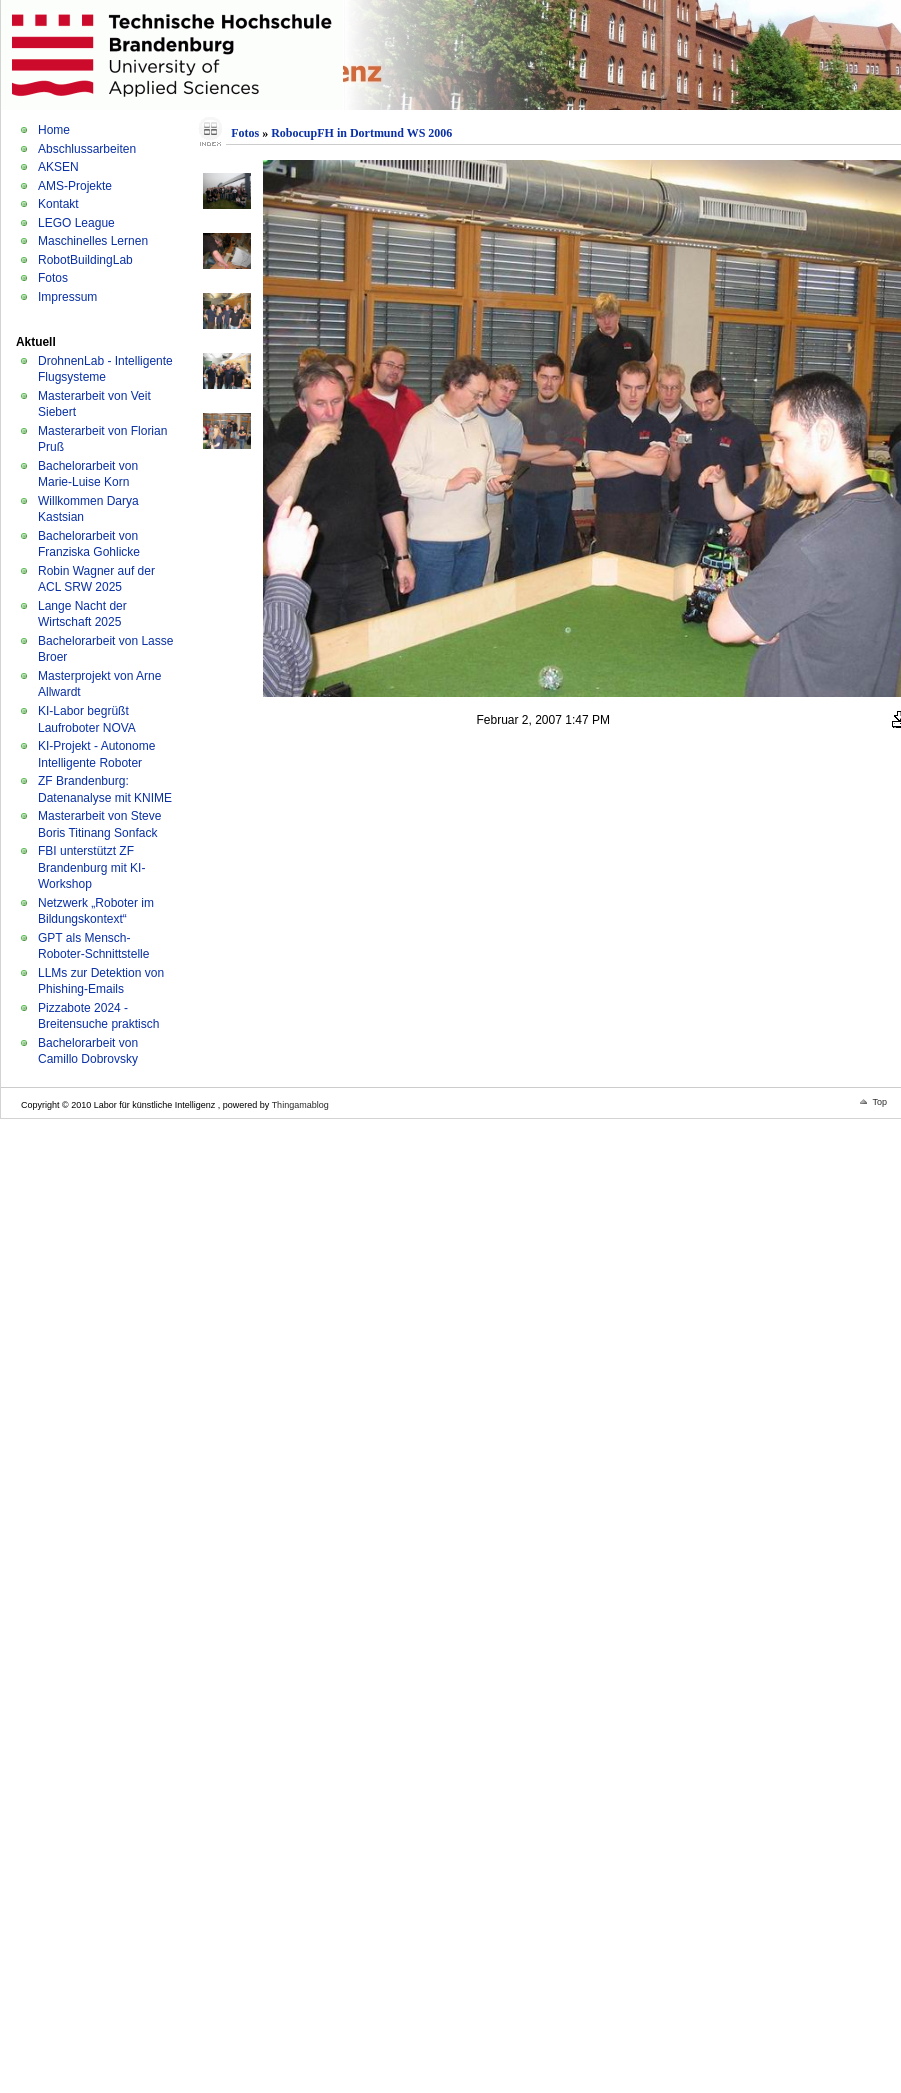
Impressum (67, 297)
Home (54, 130)
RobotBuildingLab (85, 260)
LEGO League (76, 223)
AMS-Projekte (75, 186)
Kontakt (58, 204)
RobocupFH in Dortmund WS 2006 (361, 133)
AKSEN (58, 167)
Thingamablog (300, 1105)
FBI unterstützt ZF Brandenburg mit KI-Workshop (91, 867)
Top (879, 1102)
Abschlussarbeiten (87, 149)
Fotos (53, 278)
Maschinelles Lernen (93, 241)
